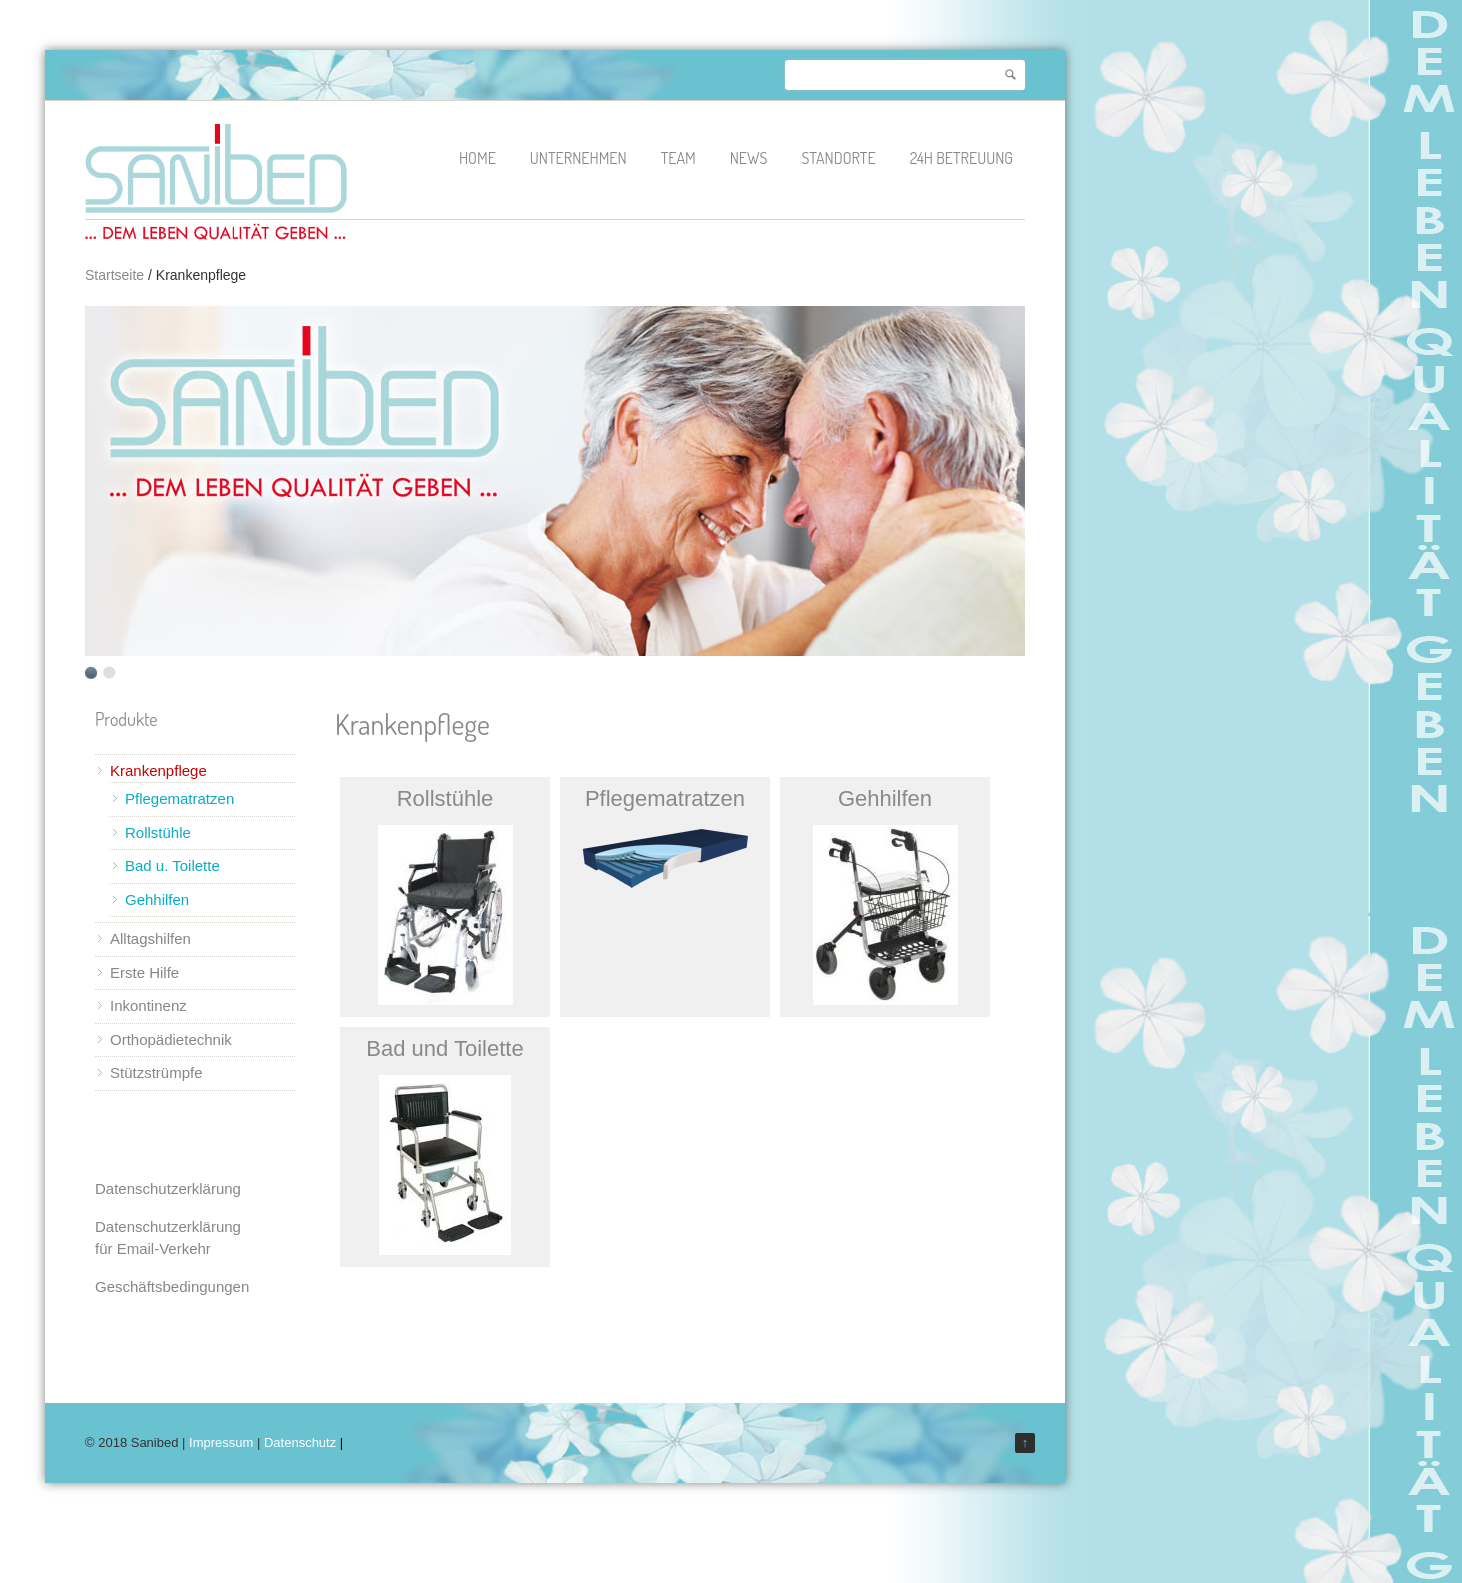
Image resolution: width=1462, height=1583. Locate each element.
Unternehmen (578, 158)
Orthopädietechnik (171, 1039)
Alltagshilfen (150, 938)
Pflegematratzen (179, 798)
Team (678, 158)
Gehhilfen (157, 899)
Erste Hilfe (144, 972)
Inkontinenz (148, 1005)
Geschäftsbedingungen (172, 1286)
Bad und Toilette (444, 1048)
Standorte (838, 158)
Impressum (221, 1442)
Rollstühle (158, 832)
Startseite (114, 275)
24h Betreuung (961, 158)
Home (477, 158)
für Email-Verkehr (153, 1248)
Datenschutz (300, 1442)
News (749, 158)
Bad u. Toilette (172, 865)
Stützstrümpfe (156, 1072)
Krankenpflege (158, 770)
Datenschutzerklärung (168, 1188)
